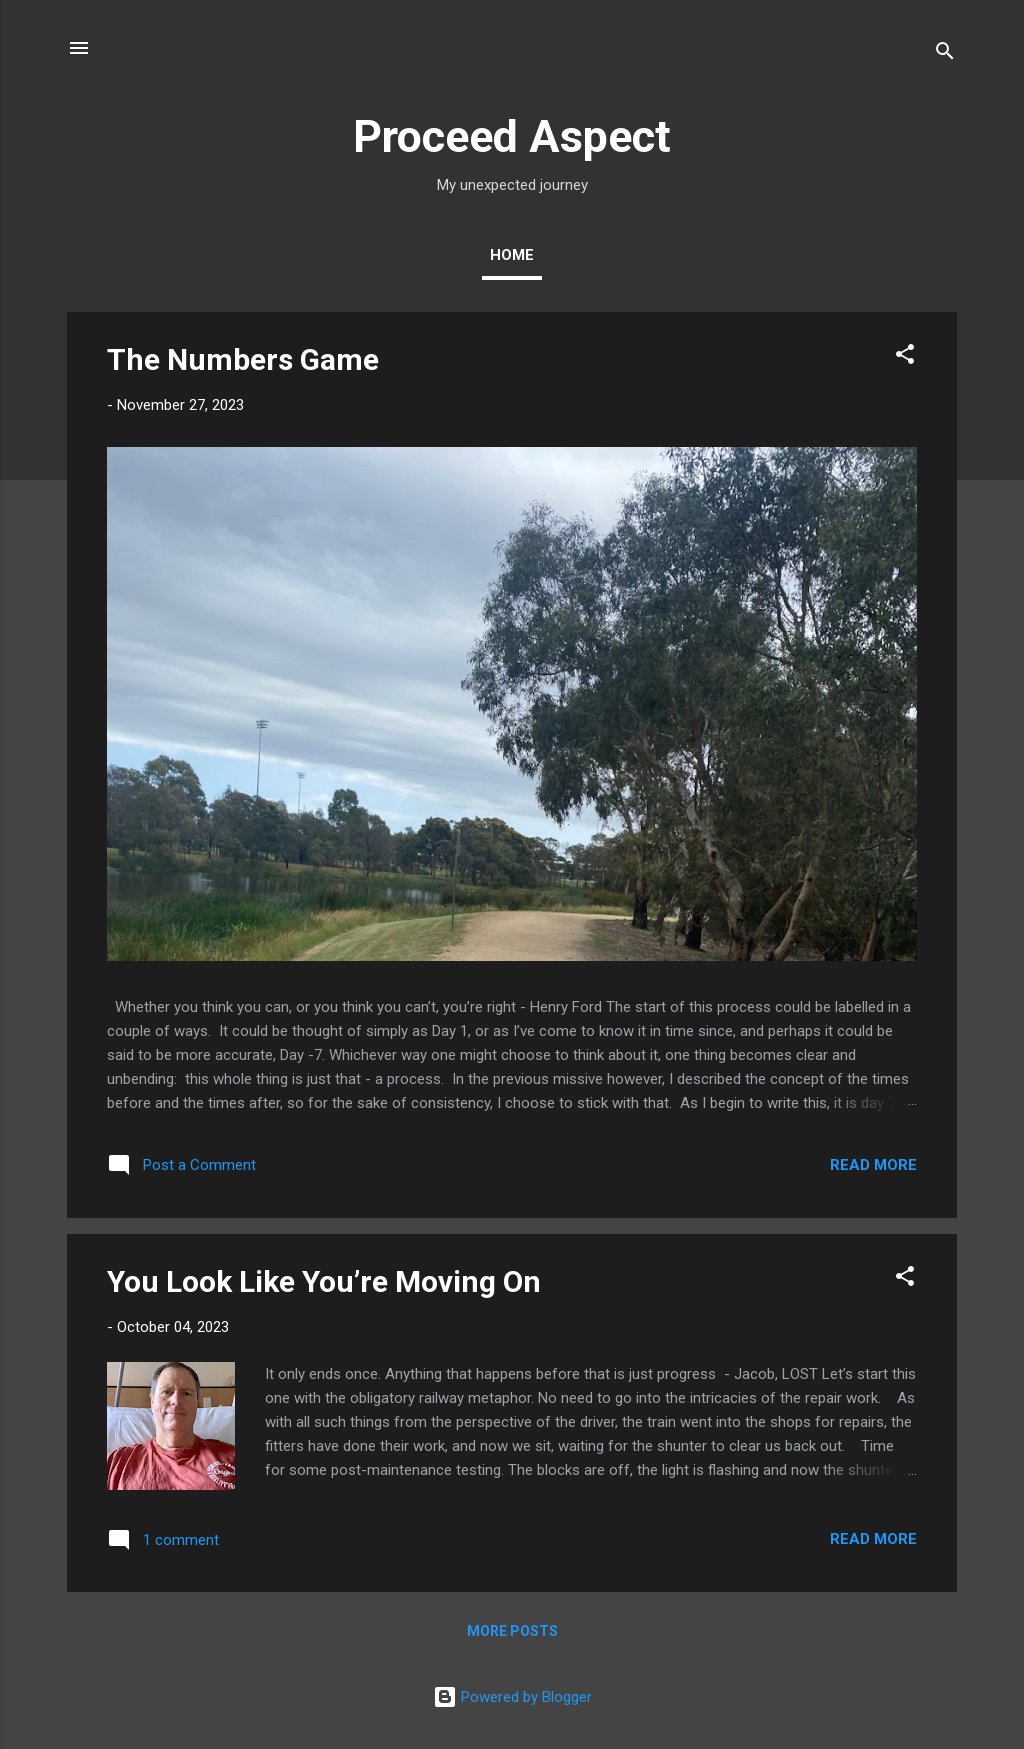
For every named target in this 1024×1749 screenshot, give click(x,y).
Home (512, 255)
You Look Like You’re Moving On (324, 1281)
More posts (512, 1631)
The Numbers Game (243, 359)
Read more (873, 1165)
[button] (905, 357)
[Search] (945, 54)
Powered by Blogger (512, 1697)
